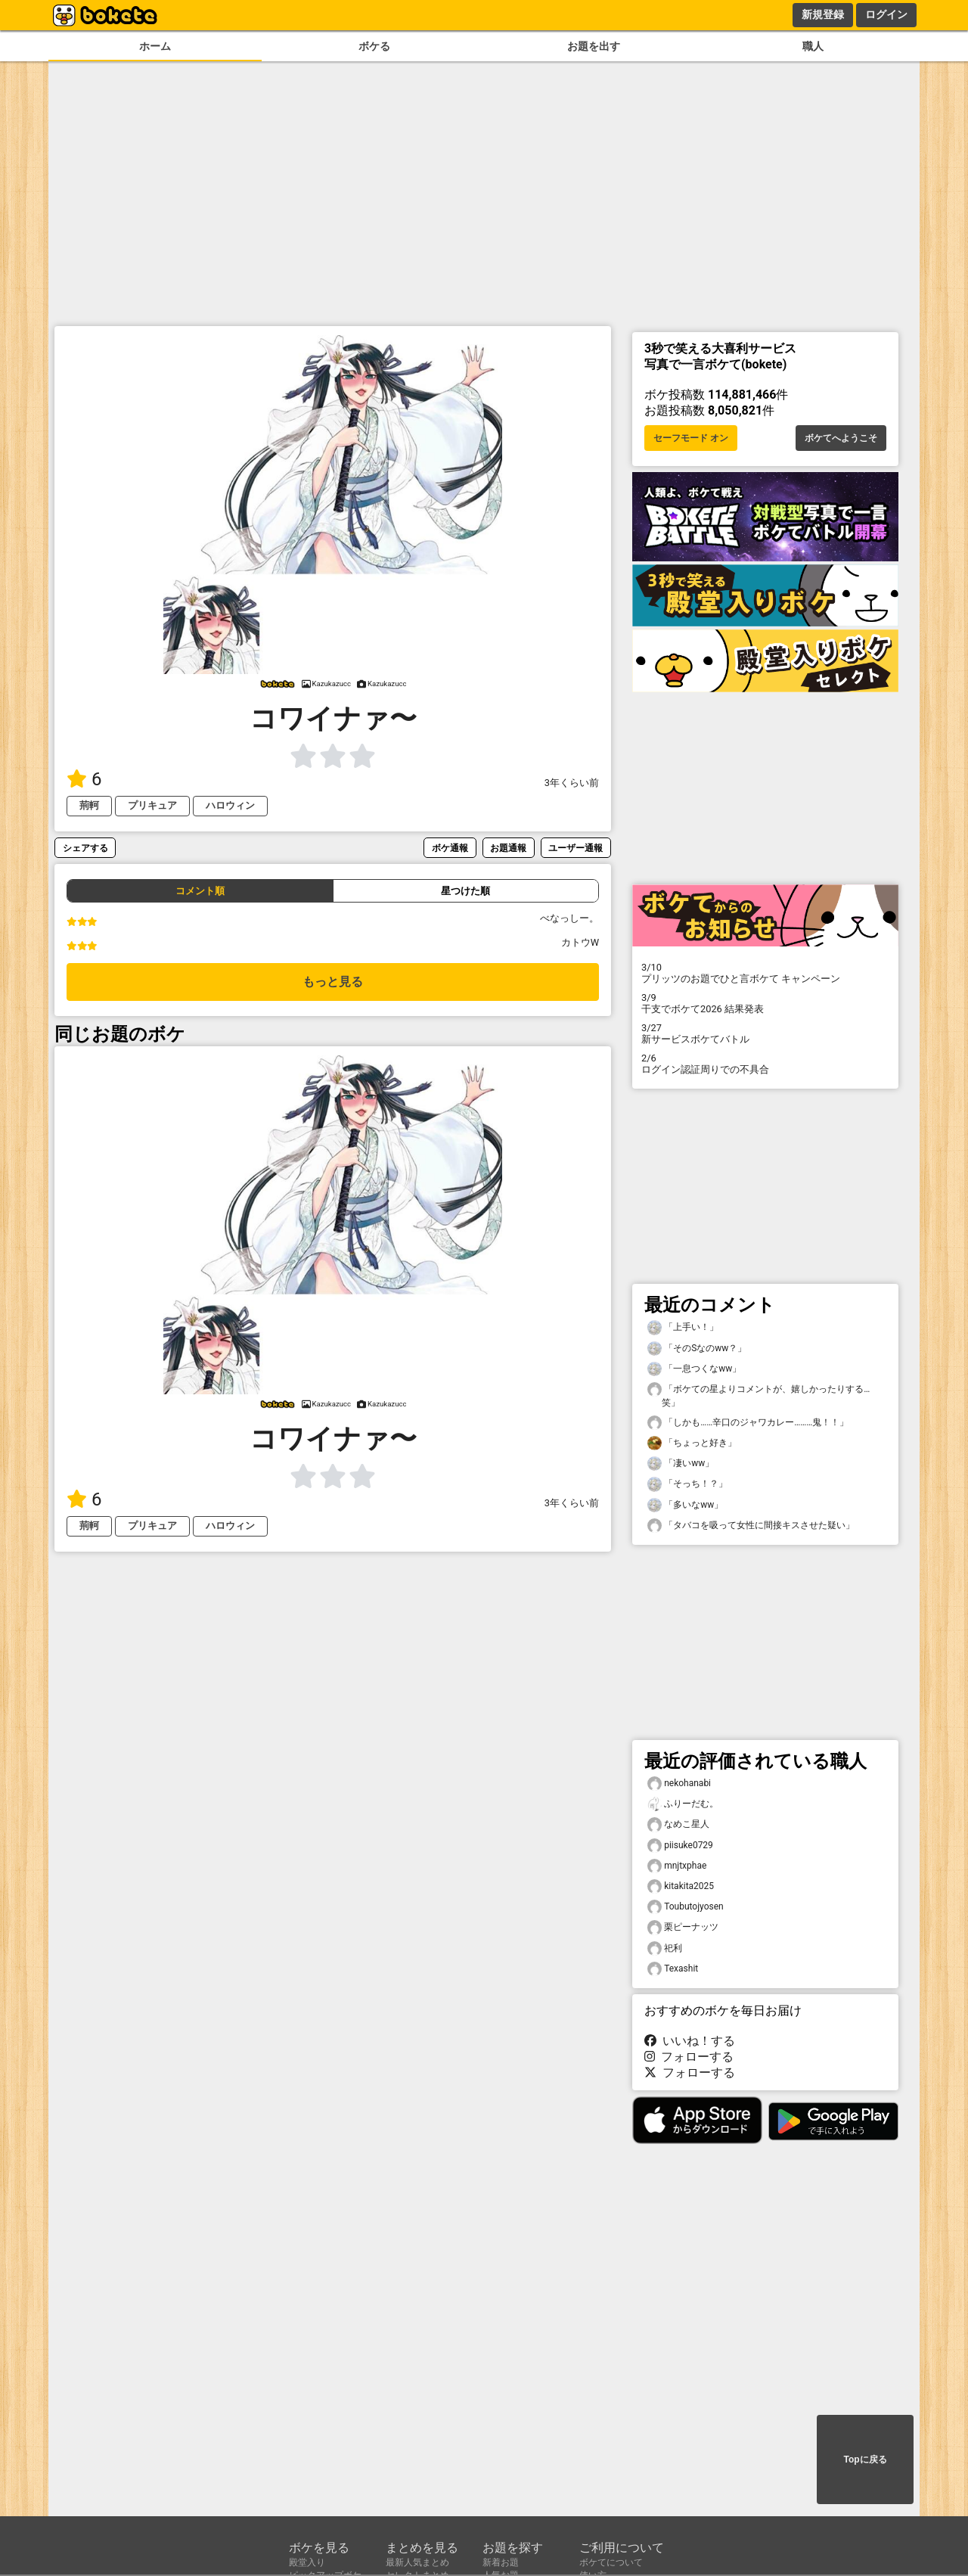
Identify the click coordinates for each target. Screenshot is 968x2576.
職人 (813, 46)
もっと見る (332, 981)
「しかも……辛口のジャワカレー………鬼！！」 (748, 1422)
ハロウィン (230, 805)
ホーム (155, 46)
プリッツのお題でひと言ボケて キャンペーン (765, 973)
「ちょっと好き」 (692, 1443)
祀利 (664, 1948)
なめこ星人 (678, 1824)
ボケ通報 (450, 848)
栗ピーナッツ (682, 1927)
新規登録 (823, 14)
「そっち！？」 (687, 1484)
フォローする (689, 2056)
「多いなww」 (685, 1505)
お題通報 (508, 848)
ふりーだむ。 (682, 1804)
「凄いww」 (680, 1463)
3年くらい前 (571, 782)
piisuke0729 (680, 1845)
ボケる (374, 46)
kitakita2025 (680, 1886)
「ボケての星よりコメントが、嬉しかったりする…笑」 (758, 1395)
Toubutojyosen (685, 1907)
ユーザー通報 (575, 848)
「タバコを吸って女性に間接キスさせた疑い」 (751, 1525)
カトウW (580, 942)
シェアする (85, 848)
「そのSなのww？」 (696, 1348)
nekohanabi (679, 1783)
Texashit (672, 1969)
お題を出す (593, 46)
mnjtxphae (676, 1866)
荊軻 (89, 805)
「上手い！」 (682, 1327)
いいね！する (689, 2041)
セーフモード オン (690, 438)
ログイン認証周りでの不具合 (765, 1063)
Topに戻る (864, 2459)
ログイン (886, 14)
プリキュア (152, 805)
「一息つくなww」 (694, 1369)
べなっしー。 (569, 918)
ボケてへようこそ (841, 438)
